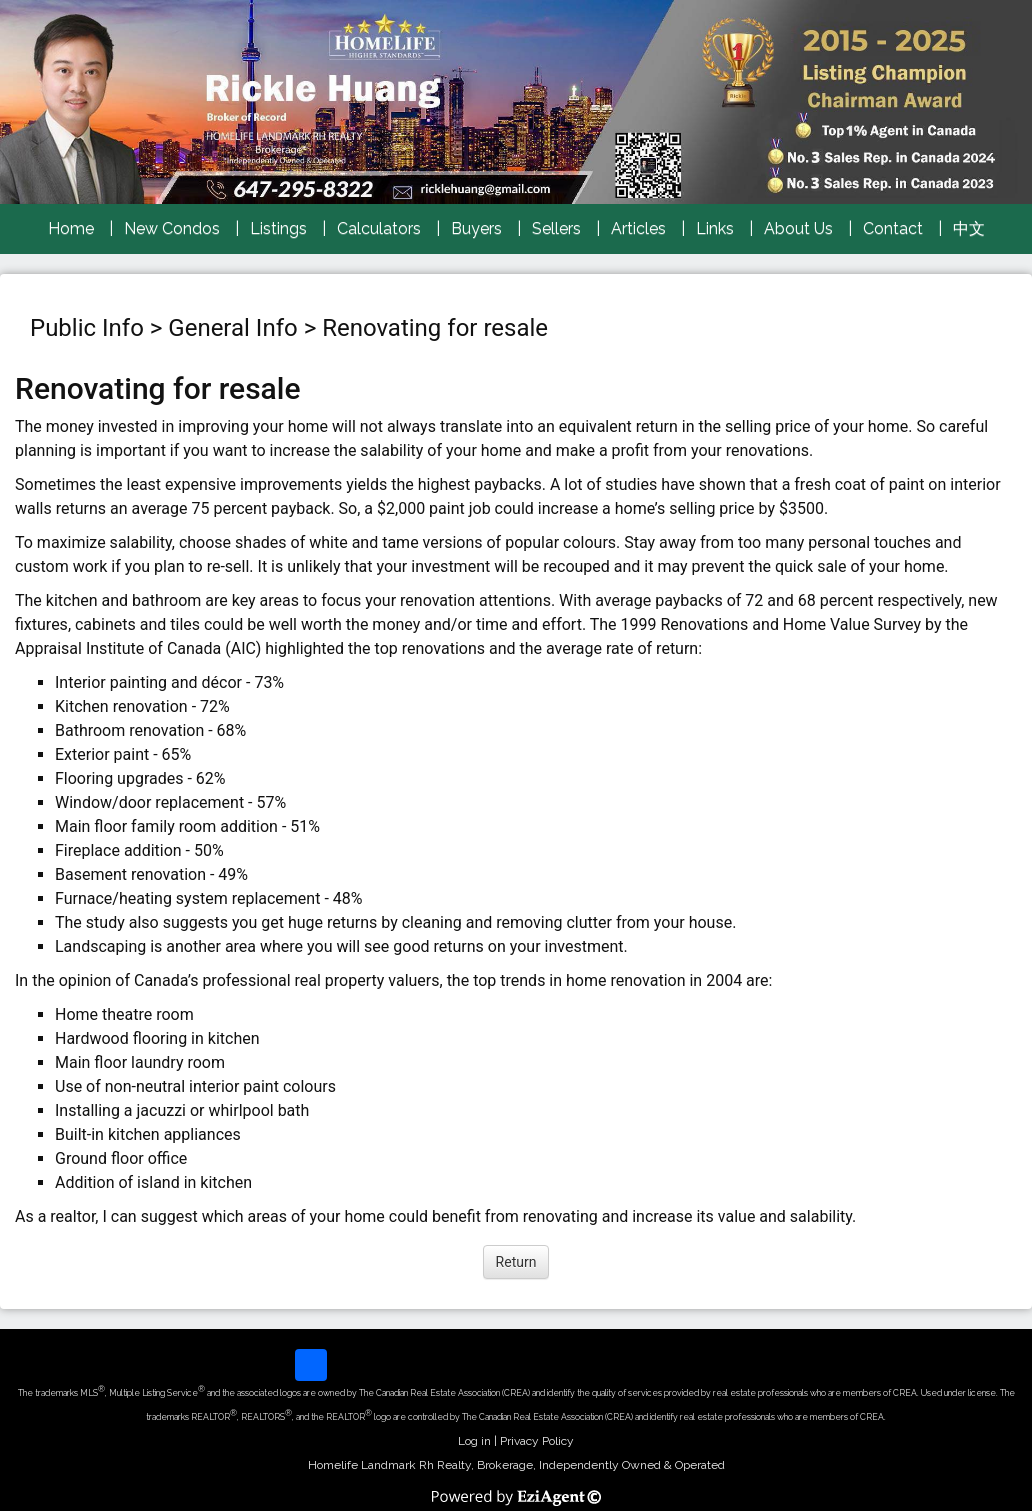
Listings (278, 228)
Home (71, 228)
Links (715, 228)
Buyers (476, 228)
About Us (798, 228)
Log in (474, 1441)
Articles (638, 228)
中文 (969, 228)
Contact (893, 228)
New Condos (172, 228)
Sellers (556, 228)
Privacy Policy (537, 1441)
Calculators (379, 228)
